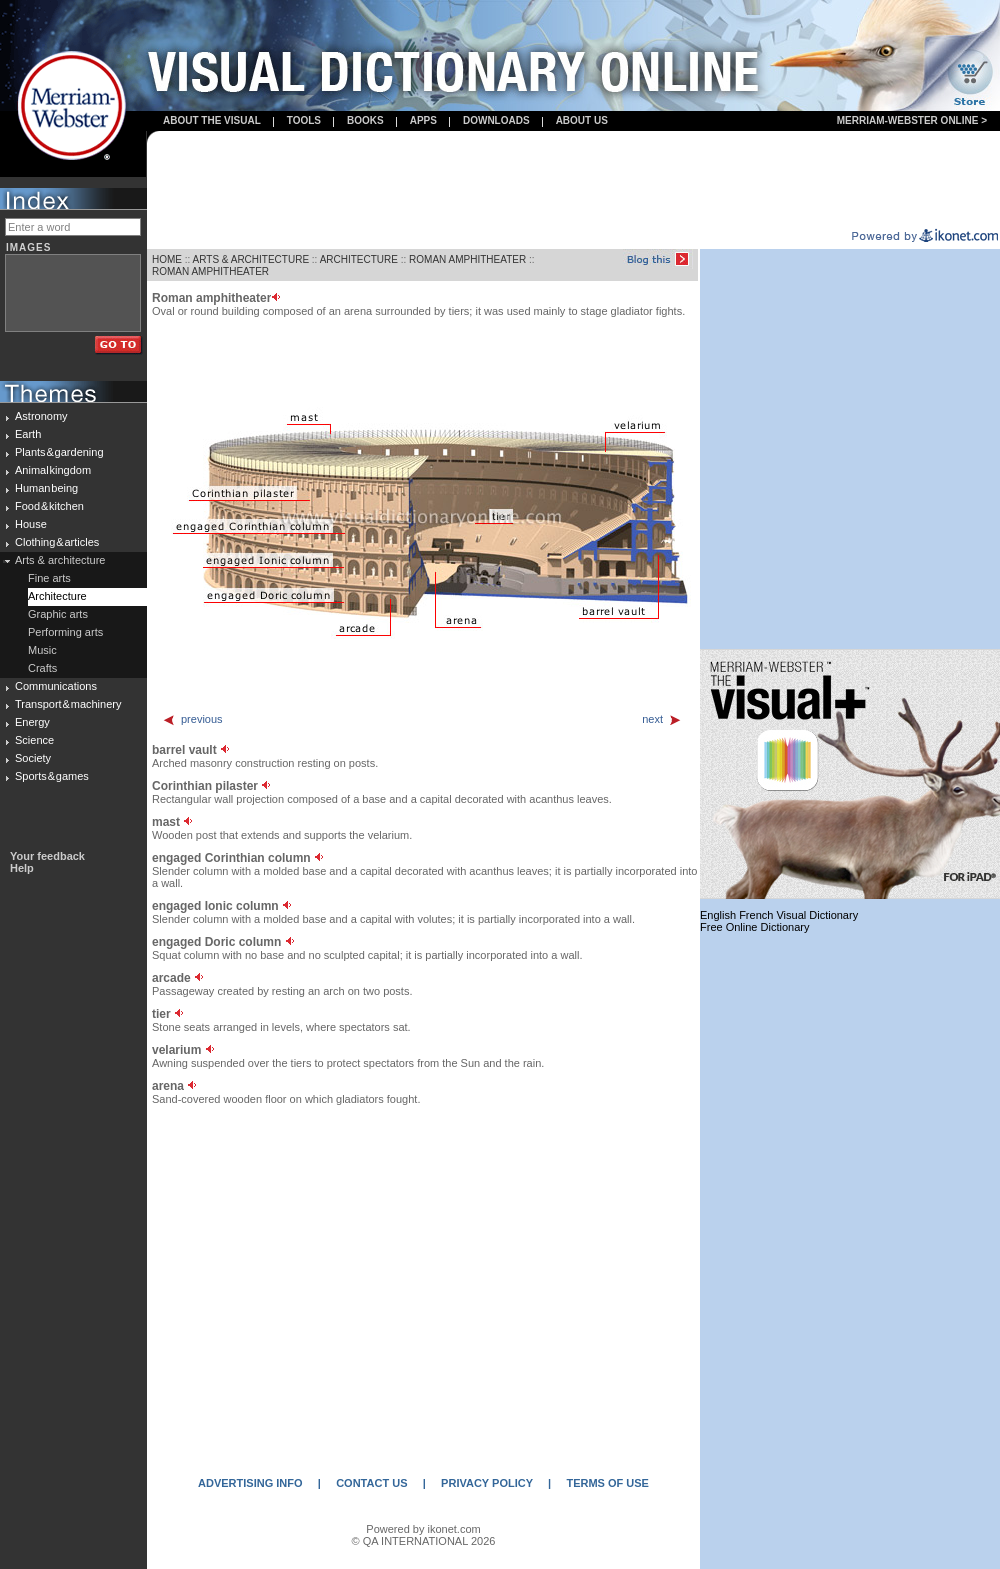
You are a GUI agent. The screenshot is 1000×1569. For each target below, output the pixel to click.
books (365, 120)
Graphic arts (58, 614)
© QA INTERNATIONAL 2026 (424, 1541)
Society (33, 758)
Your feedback (47, 856)
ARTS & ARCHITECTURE (251, 259)
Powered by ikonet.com (423, 1529)
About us (582, 120)
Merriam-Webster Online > (912, 120)
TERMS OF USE (607, 1483)
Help (22, 868)
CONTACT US (371, 1483)
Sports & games (52, 776)
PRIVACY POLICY (487, 1483)
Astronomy (41, 416)
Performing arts (65, 632)
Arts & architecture (60, 560)
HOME (167, 259)
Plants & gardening (59, 452)
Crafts (42, 668)
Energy (32, 722)
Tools (304, 120)
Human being (46, 488)
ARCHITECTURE (359, 259)
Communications (56, 686)
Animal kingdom (53, 470)
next (662, 719)
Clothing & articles (57, 542)
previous (192, 719)
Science (34, 740)
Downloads (496, 120)
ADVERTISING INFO (250, 1483)
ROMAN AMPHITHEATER (467, 259)
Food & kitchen (49, 506)
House (31, 524)
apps (423, 120)
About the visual (212, 120)
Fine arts (49, 578)
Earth (28, 434)
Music (42, 650)
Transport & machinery (68, 704)
